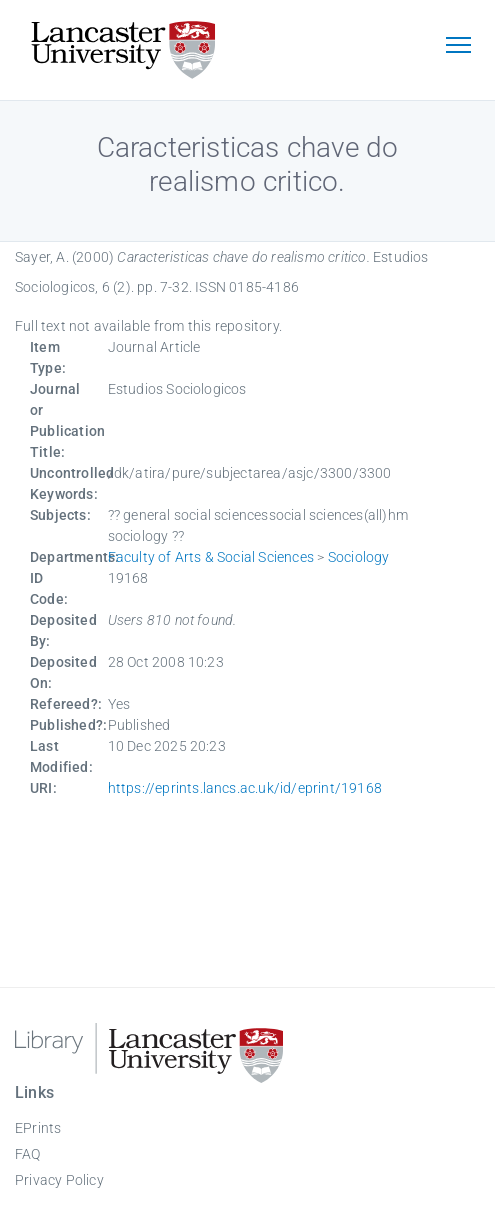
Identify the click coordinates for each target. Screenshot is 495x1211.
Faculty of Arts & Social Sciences (211, 557)
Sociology (359, 557)
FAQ (28, 1154)
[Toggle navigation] (458, 47)
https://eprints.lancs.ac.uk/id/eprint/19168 (245, 788)
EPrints (38, 1128)
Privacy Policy (59, 1180)
